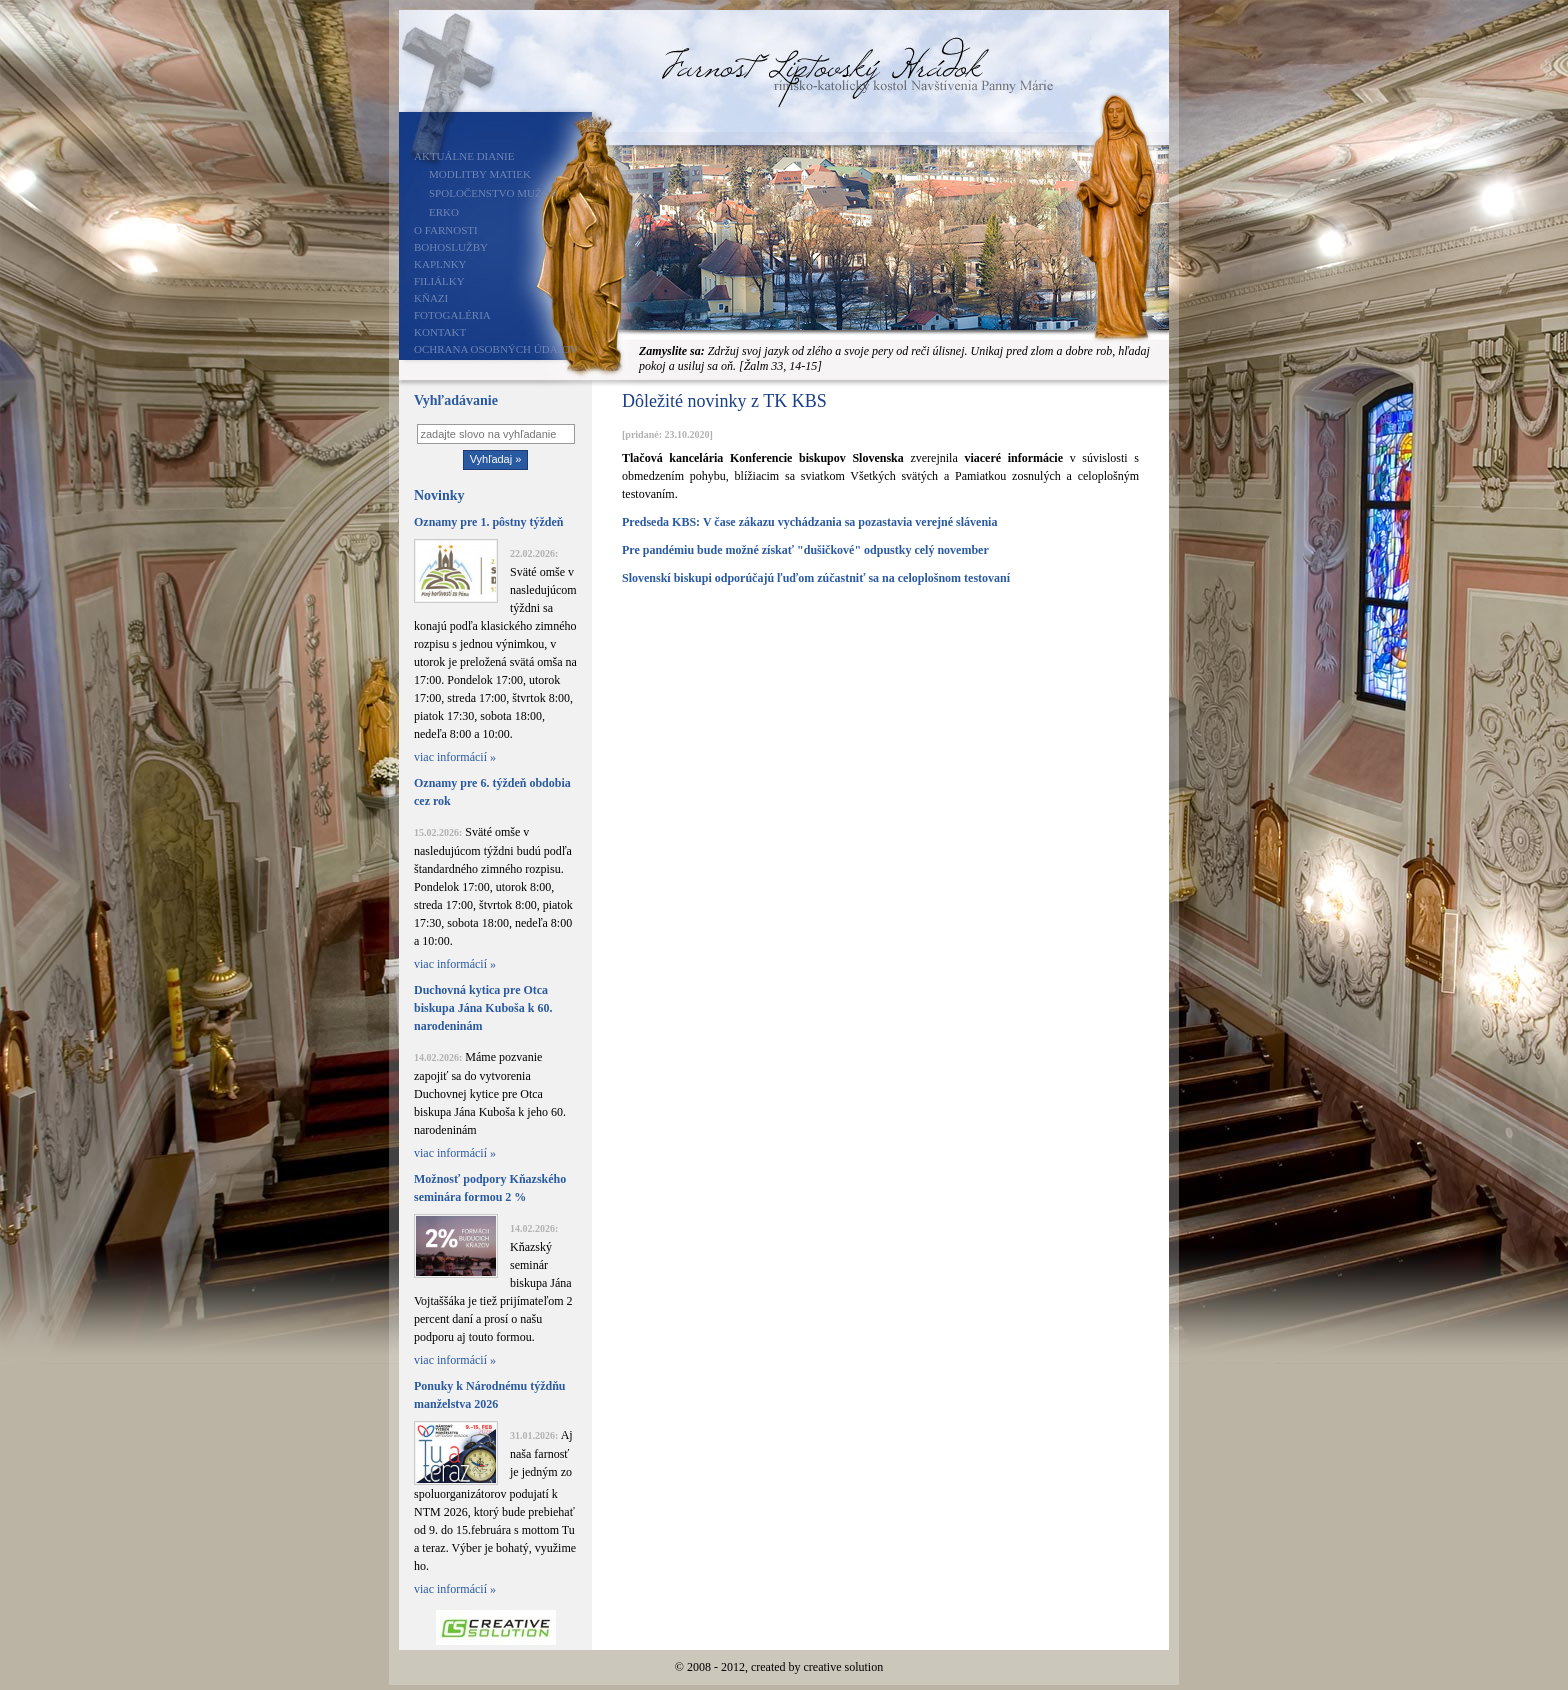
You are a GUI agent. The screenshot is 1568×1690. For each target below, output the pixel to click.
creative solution (844, 1667)
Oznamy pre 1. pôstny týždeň (488, 522)
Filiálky (439, 281)
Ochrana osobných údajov (496, 349)
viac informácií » (455, 757)
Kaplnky (440, 264)
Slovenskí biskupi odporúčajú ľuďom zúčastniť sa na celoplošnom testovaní (816, 578)
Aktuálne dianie (464, 156)
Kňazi (431, 298)
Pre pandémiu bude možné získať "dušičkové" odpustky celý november (805, 550)
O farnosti (446, 230)
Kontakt (440, 332)
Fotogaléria (452, 315)
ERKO (444, 212)
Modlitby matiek (480, 174)
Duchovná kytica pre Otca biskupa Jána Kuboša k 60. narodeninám (483, 1008)
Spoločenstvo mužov (493, 193)
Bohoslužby (451, 247)
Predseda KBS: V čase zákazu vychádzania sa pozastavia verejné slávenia (809, 522)
